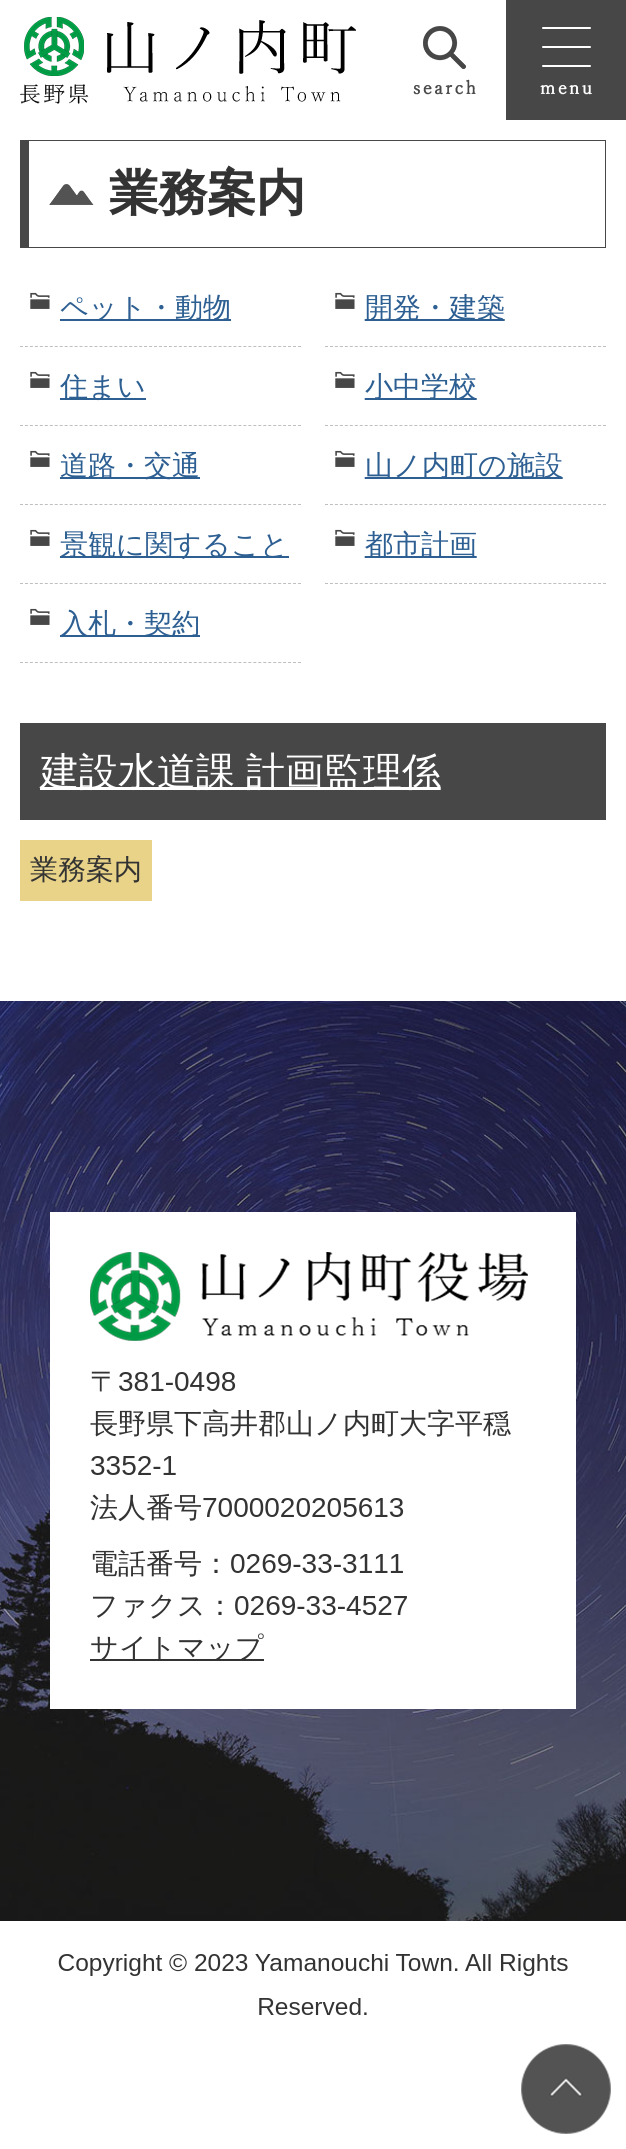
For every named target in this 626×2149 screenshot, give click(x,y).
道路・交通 (130, 465)
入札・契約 (130, 623)
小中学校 (421, 386)
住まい (103, 386)
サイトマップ (177, 1647)
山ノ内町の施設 (464, 465)
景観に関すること (174, 544)
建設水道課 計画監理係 (240, 771)
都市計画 (421, 544)
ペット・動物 (145, 307)
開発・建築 (435, 307)
